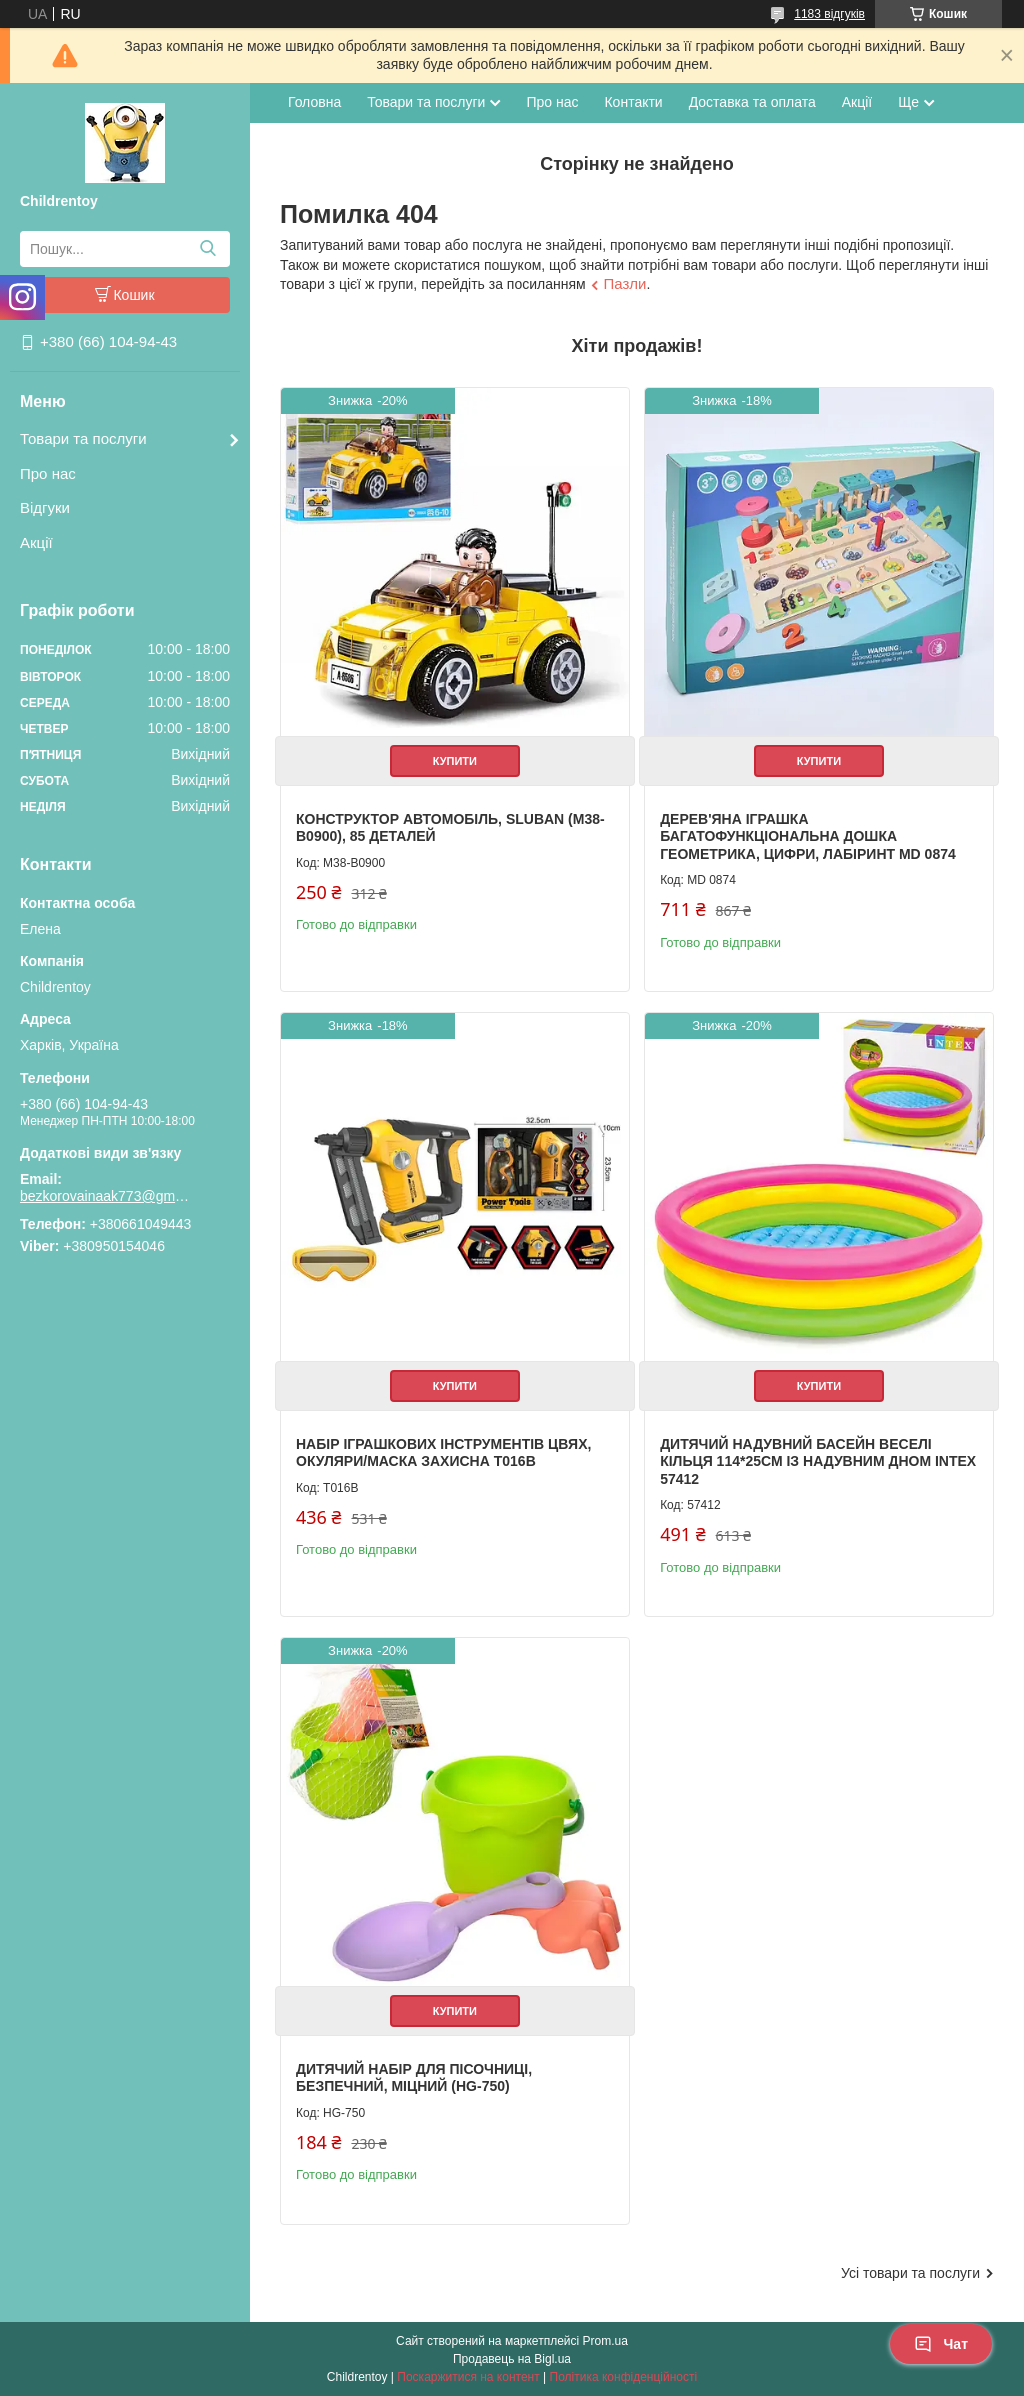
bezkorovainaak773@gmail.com (105, 1196)
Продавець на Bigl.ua (512, 2359)
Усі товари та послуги (910, 2273)
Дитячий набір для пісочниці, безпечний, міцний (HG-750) (414, 2078)
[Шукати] (207, 249)
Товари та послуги (83, 438)
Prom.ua (605, 2341)
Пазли (625, 283)
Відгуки (45, 507)
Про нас (48, 473)
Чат (941, 2344)
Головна (314, 102)
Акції (36, 542)
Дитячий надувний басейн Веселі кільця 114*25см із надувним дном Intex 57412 (818, 1461)
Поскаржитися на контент (468, 2377)
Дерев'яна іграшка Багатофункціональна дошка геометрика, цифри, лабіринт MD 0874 (808, 836)
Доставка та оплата (752, 102)
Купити (455, 761)
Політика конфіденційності (624, 2377)
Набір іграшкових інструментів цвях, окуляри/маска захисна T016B (443, 1453)
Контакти (633, 102)
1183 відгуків (829, 14)
